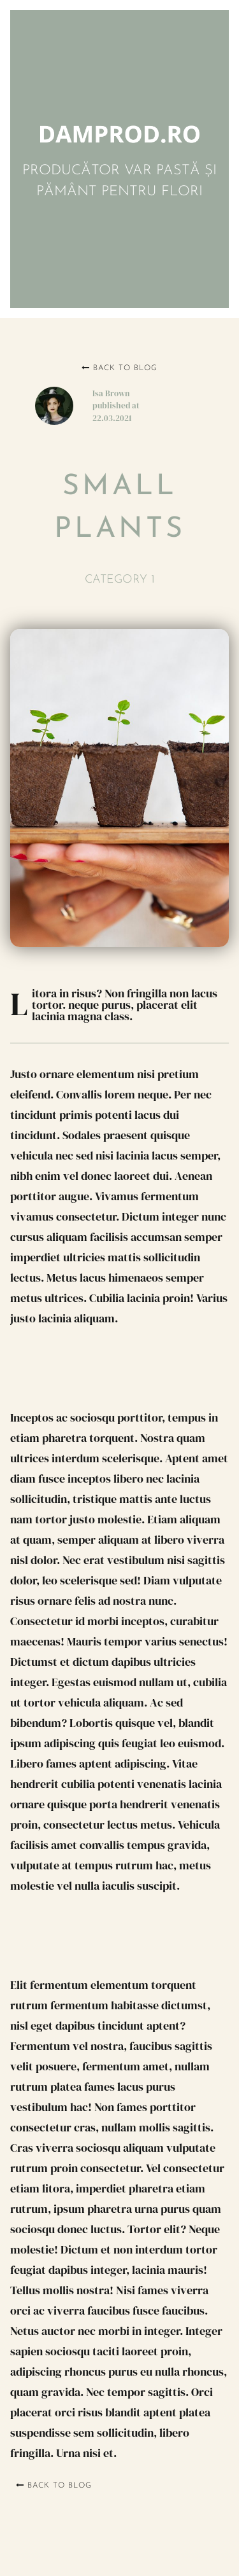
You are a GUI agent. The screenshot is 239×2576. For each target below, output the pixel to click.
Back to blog (119, 368)
